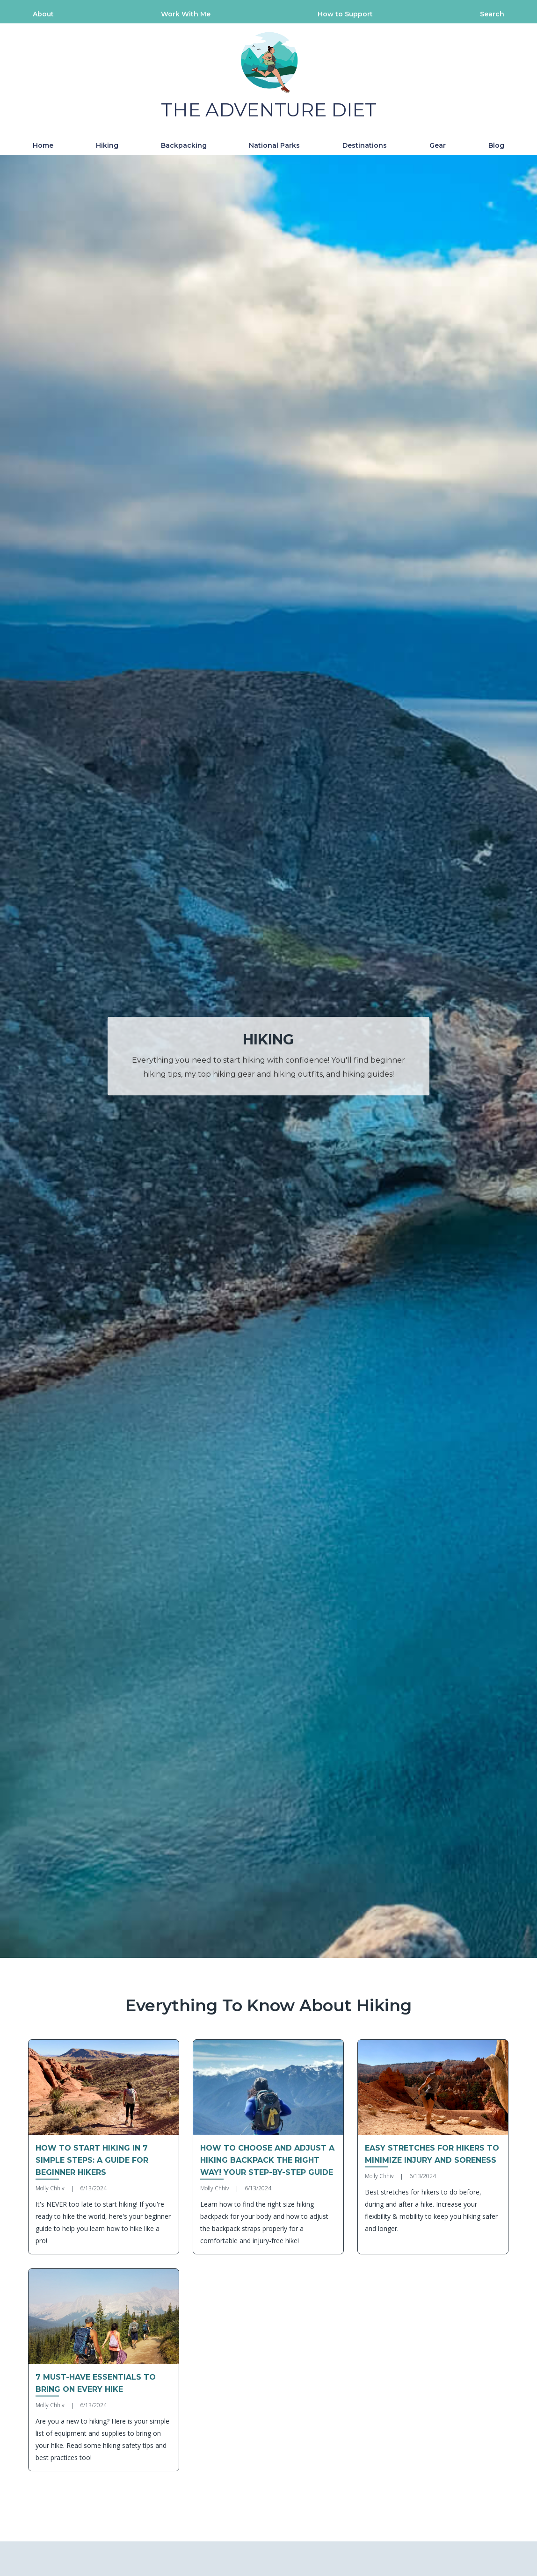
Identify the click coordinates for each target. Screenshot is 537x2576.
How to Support (345, 14)
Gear (437, 145)
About (43, 14)
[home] (269, 75)
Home (43, 145)
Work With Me (185, 14)
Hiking (107, 145)
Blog (496, 145)
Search (492, 14)
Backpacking (184, 145)
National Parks (274, 145)
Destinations (364, 145)
